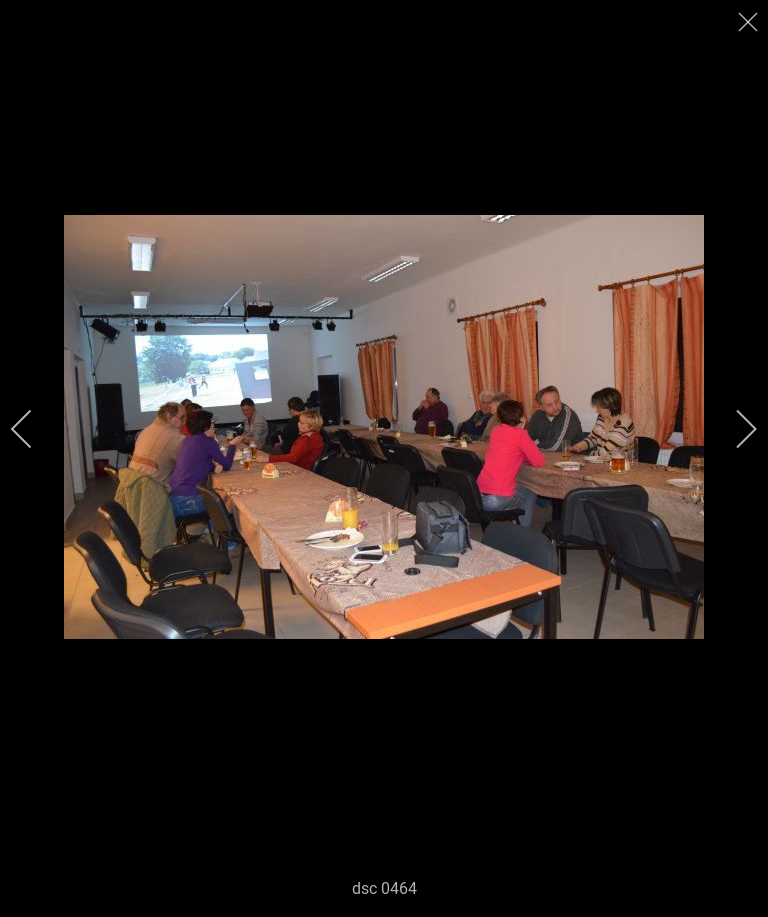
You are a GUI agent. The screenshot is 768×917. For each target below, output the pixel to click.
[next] (733, 429)
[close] (750, 22)
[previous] (35, 429)
